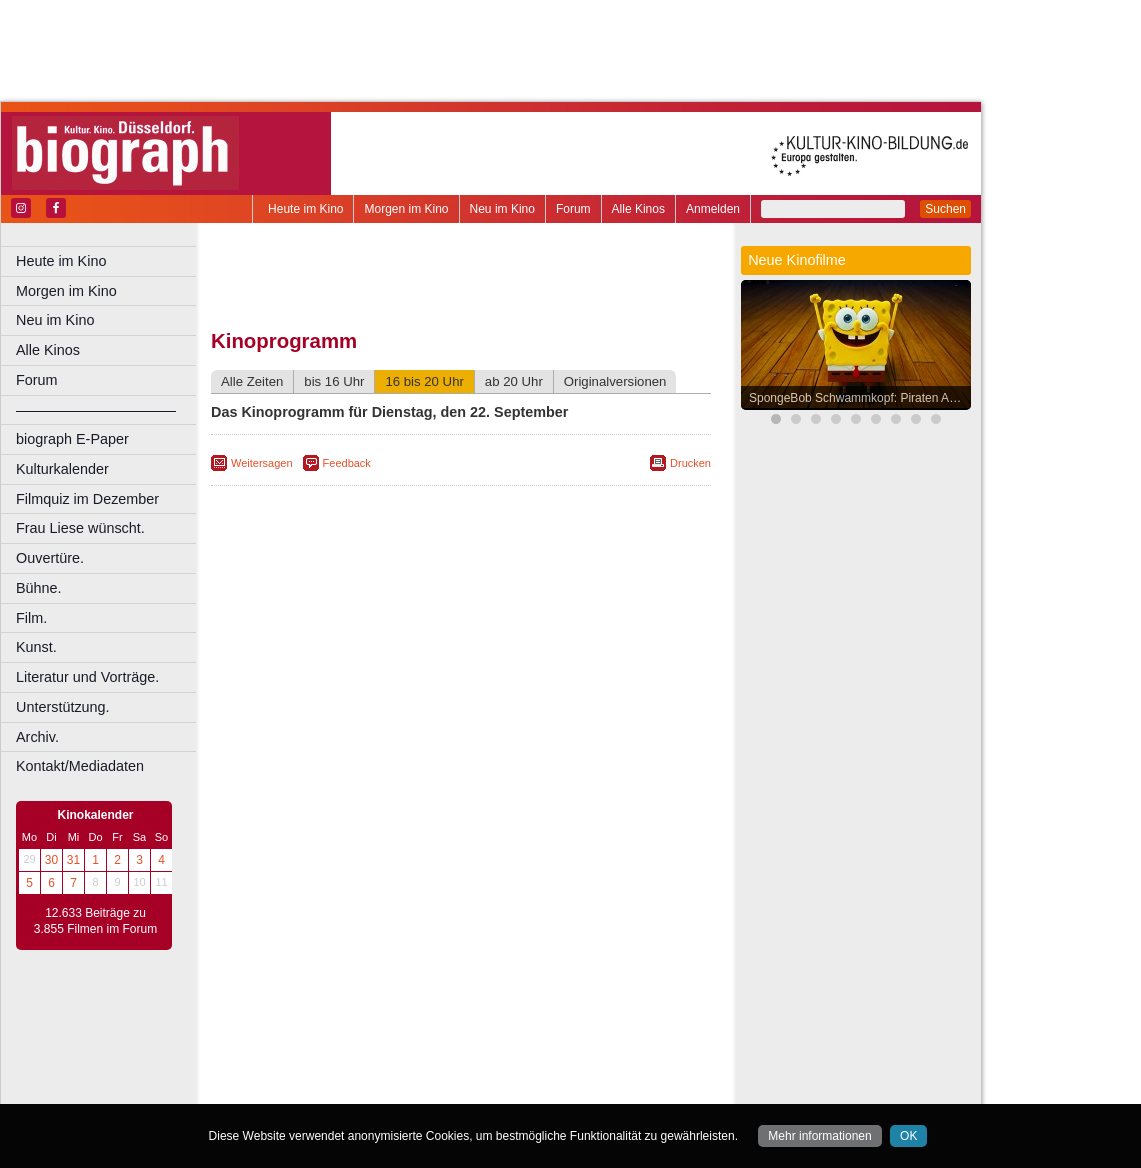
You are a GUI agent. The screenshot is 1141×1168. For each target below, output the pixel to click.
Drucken (690, 463)
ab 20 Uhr (514, 381)
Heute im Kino (305, 209)
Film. (31, 618)
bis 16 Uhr (334, 381)
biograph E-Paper (72, 439)
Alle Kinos (638, 209)
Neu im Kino (502, 209)
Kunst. (36, 647)
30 (51, 860)
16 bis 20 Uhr (424, 381)
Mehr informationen (819, 1136)
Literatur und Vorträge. (87, 677)
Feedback (347, 463)
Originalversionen (615, 381)
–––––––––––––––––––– (96, 410)
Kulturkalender (62, 469)
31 (73, 860)
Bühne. (39, 588)
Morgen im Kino (406, 209)
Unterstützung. (63, 707)
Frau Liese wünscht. (80, 528)
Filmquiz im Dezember (87, 499)
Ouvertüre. (50, 558)
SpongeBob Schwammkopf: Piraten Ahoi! (858, 398)
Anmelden (713, 209)
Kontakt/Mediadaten (80, 766)
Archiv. (37, 737)
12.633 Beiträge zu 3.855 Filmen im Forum (95, 921)
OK (908, 1136)
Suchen (945, 209)
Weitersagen (262, 463)
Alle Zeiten (252, 381)
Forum (573, 209)
